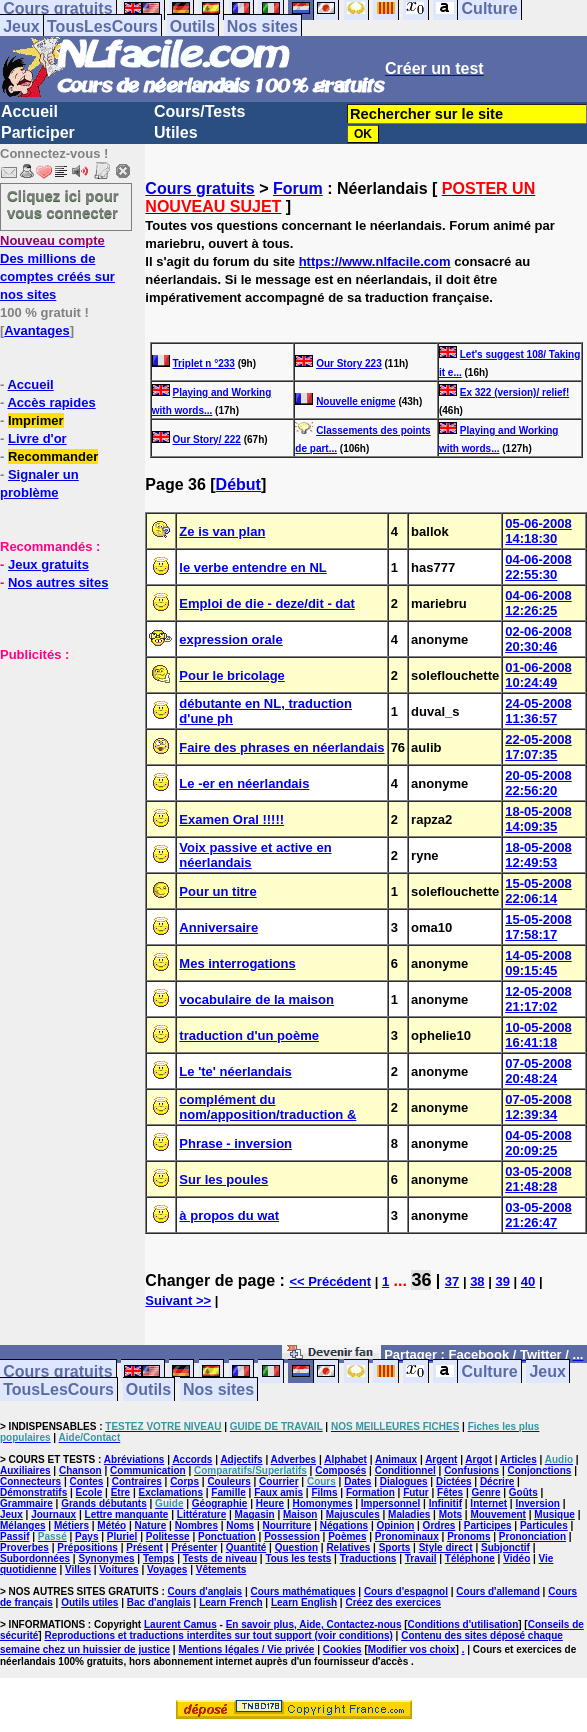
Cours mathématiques (303, 1591)
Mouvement (498, 1514)
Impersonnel (390, 1503)
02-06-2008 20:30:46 (538, 639)
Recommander (53, 456)
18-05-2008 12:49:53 (538, 855)
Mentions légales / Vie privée (246, 1649)
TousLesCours (102, 26)
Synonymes (106, 1558)
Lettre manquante (127, 1514)
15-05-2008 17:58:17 (538, 927)
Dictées (454, 1481)
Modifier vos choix (412, 1649)
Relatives (348, 1547)
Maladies (409, 1514)
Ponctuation (227, 1536)
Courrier (278, 1481)
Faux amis (278, 1492)
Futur (416, 1492)
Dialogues (404, 1481)
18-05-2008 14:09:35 (538, 819)
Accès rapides (51, 402)
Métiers (71, 1525)
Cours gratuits (199, 188)
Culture (490, 1371)
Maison (300, 1514)
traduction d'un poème (249, 1035)
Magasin (255, 1514)
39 (502, 1281)
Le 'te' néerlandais (235, 1071)
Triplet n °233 (204, 363)
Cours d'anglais (205, 1591)
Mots (450, 1514)
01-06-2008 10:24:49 (538, 675)
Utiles (176, 132)
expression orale (230, 639)
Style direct (446, 1547)
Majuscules (353, 1514)
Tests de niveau (220, 1558)
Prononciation (532, 1536)
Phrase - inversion (235, 1143)
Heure (270, 1503)
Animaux (396, 1459)
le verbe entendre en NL (252, 567)
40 (528, 1281)
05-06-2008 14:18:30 (538, 531)
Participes (488, 1525)
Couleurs (228, 1481)
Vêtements (221, 1569)
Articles (518, 1459)
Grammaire (26, 1503)
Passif (14, 1536)
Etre (120, 1492)
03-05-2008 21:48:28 (538, 1179)
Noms (240, 1525)
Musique (554, 1514)
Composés (340, 1470)
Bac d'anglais (159, 1602)
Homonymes (322, 1503)
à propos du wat (229, 1215)
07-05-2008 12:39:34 (538, 1107)
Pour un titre (217, 891)
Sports (395, 1547)
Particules (544, 1525)
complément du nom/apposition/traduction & (267, 1107)
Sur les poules (223, 1179)
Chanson (80, 1470)
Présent (144, 1547)
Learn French (230, 1602)
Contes (86, 1481)
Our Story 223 (349, 363)
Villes (78, 1569)
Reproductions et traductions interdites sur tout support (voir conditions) (218, 1635)
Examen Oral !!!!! (231, 819)
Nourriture (287, 1525)
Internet (488, 1503)
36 (421, 1280)
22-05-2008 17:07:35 (538, 747)
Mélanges (23, 1525)
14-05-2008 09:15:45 (538, 963)
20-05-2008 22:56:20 (538, 783)
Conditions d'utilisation (463, 1624)
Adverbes (294, 1459)
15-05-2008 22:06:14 (538, 891)
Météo (111, 1525)
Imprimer (36, 420)
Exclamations (170, 1492)
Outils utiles (89, 1602)
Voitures (118, 1569)
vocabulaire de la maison (256, 999)
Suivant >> (178, 1300)
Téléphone (470, 1558)
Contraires (137, 1481)
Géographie (220, 1503)
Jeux (21, 26)
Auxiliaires (25, 1470)
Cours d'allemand (498, 1591)
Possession (292, 1536)
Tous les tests (298, 1558)
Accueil (29, 111)
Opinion (395, 1525)
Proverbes (24, 1547)
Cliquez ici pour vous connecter (63, 204)
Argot (478, 1459)
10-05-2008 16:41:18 (538, 1035)
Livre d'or (37, 438)
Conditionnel (405, 1470)
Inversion (537, 1503)
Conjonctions (540, 1470)
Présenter (194, 1547)
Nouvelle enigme (355, 401)
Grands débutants (104, 1503)
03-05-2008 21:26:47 (538, 1215)
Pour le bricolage (231, 675)
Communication (148, 1470)
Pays (86, 1536)
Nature (151, 1525)
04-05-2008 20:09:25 (538, 1143)
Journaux (53, 1514)
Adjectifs (241, 1459)
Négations (344, 1525)
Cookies (342, 1649)
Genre (486, 1492)
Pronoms (468, 1536)
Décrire (497, 1481)
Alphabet (345, 1459)
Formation (370, 1492)
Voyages (167, 1569)
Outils (192, 26)
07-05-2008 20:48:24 (538, 1071)
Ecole (89, 1492)
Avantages (36, 330)
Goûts (523, 1492)
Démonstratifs (33, 1492)
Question (296, 1547)
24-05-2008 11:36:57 (538, 711)
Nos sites (262, 26)
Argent (441, 1459)
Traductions (368, 1558)
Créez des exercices (393, 1602)
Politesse (168, 1536)
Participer (38, 132)
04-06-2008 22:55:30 (538, 567)
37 (452, 1281)
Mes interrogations (237, 963)
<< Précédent (330, 1281)
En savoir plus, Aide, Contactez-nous (314, 1624)
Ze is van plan (222, 531)
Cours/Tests (199, 111)
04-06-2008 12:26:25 (538, 603)
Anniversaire (218, 927)
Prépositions (87, 1547)
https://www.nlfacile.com (375, 261)
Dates (357, 1481)
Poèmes (347, 1536)
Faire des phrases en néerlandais (281, 747)
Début (238, 484)
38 (477, 1281)
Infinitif (445, 1503)
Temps (159, 1558)
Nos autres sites (58, 582)
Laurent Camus (180, 1624)
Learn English (304, 1602)
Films (324, 1492)
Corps (184, 1481)
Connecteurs (30, 1481)
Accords (192, 1459)
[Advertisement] (60, 763)
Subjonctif (505, 1547)
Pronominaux (407, 1536)
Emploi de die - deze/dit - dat (267, 603)
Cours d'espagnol (406, 1591)
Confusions (471, 1470)
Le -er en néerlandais (244, 783)
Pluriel (122, 1536)
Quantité (246, 1547)
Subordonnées (35, 1558)
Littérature (201, 1514)
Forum (298, 188)
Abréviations (134, 1459)
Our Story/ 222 (207, 439)
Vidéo (516, 1558)
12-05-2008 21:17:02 (538, 999)
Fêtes (450, 1492)
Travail (421, 1558)
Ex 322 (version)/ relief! (515, 392)
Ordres (439, 1525)
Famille (228, 1492)
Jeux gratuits (48, 564)
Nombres (196, 1525)
